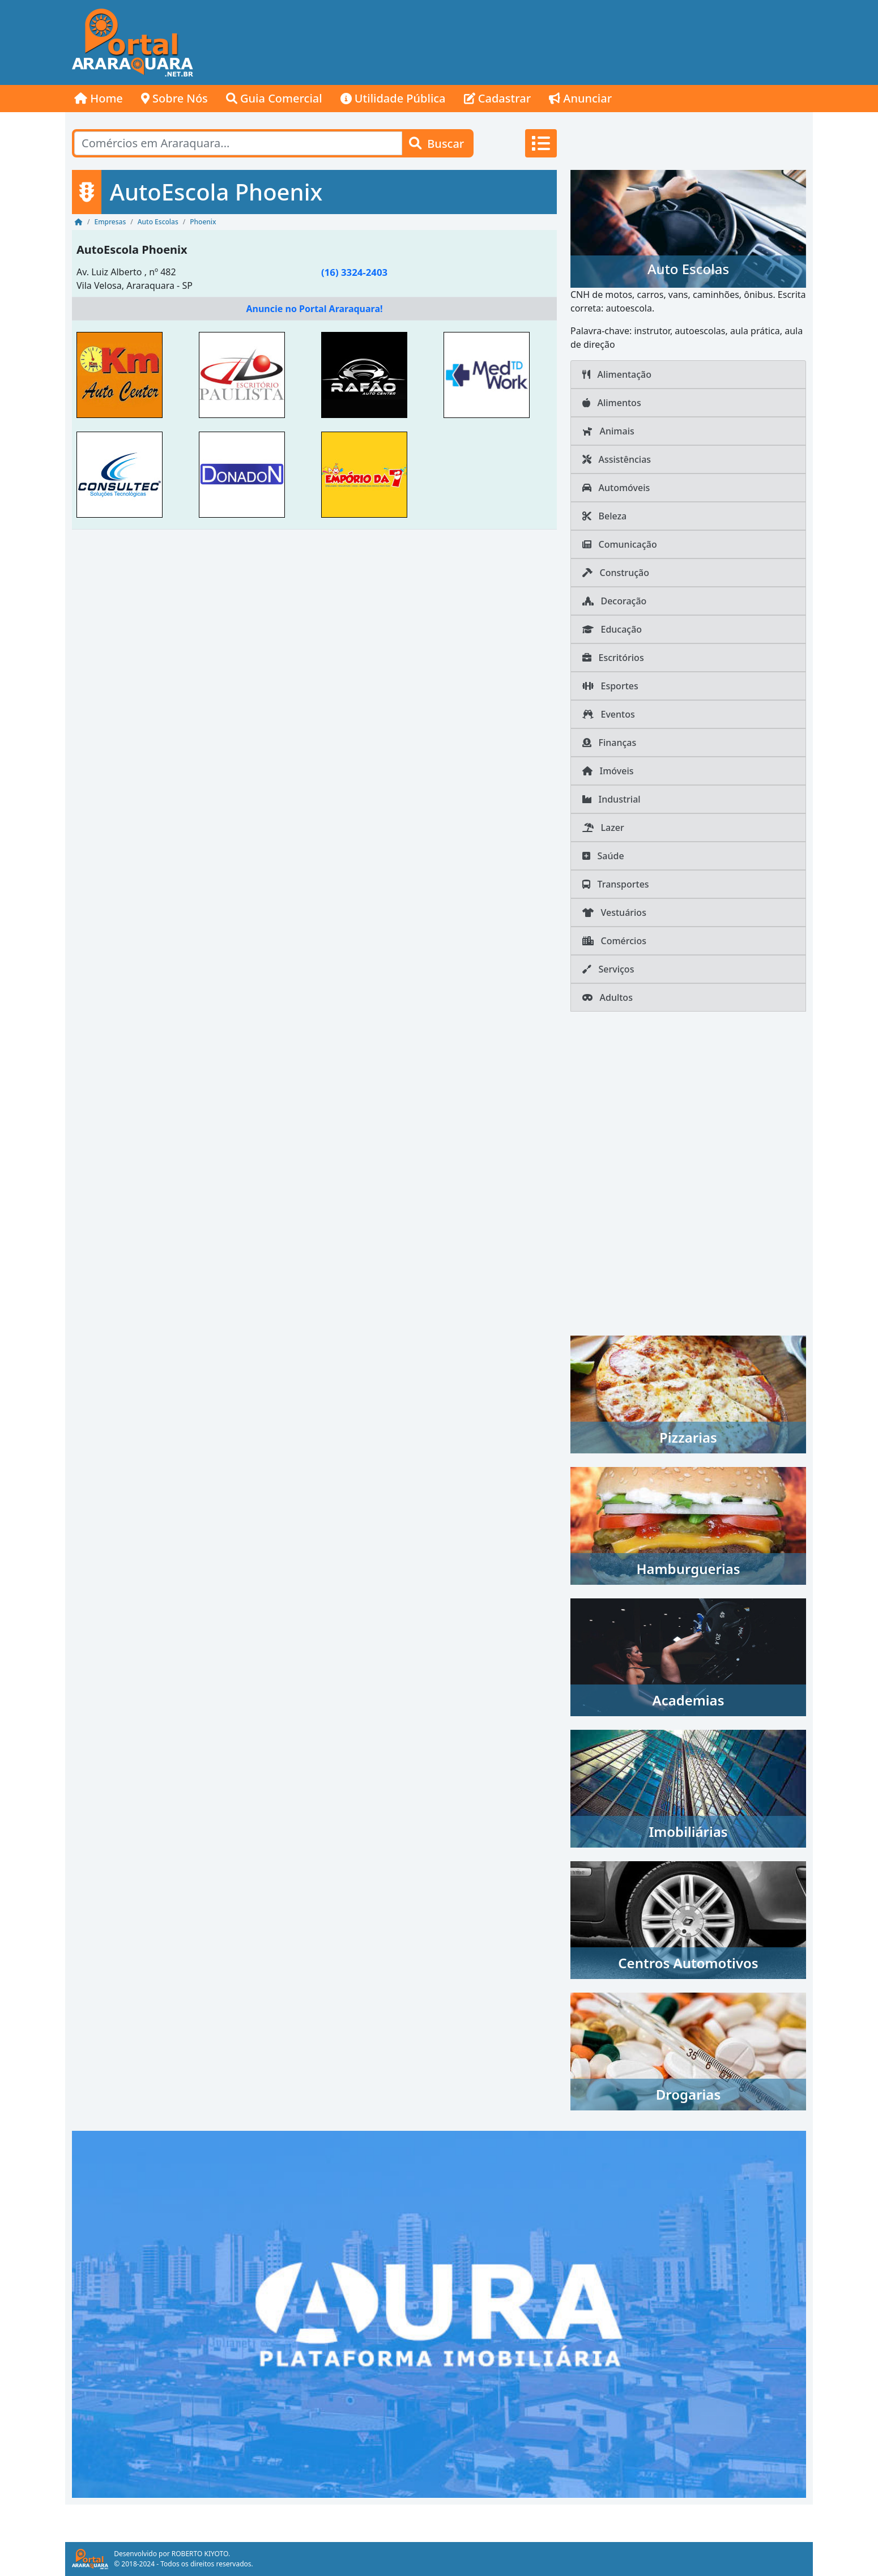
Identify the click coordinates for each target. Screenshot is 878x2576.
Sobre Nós (174, 98)
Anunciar (580, 98)
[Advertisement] (606, 42)
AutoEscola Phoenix (131, 249)
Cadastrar (497, 98)
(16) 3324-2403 (354, 272)
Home (98, 98)
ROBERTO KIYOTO (200, 2553)
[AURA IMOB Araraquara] (439, 2313)
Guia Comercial (274, 98)
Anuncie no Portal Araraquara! (314, 308)
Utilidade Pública (393, 98)
